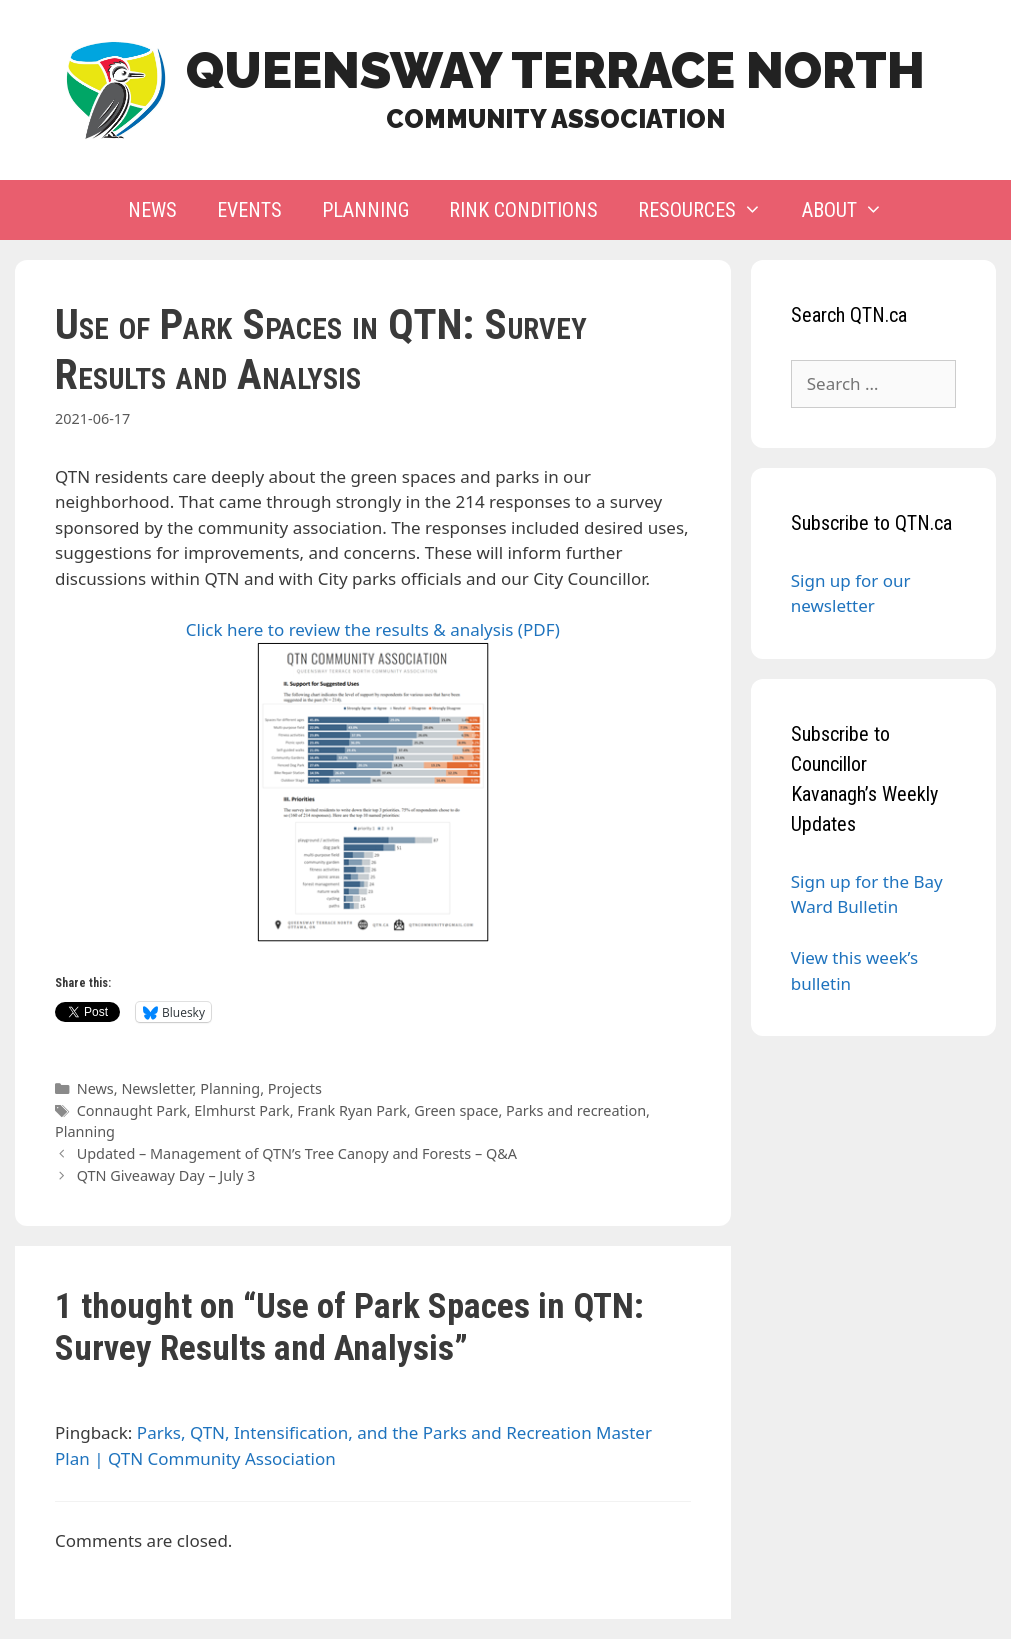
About (852, 210)
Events (249, 210)
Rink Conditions (523, 210)
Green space (456, 1110)
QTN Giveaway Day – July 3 (166, 1175)
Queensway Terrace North (555, 70)
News (152, 210)
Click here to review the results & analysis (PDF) (373, 780)
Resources (710, 210)
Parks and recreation (576, 1110)
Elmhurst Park (241, 1110)
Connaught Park (132, 1110)
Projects (295, 1088)
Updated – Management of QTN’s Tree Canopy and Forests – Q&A (297, 1153)
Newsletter (156, 1088)
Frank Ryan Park (351, 1110)
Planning (365, 210)
